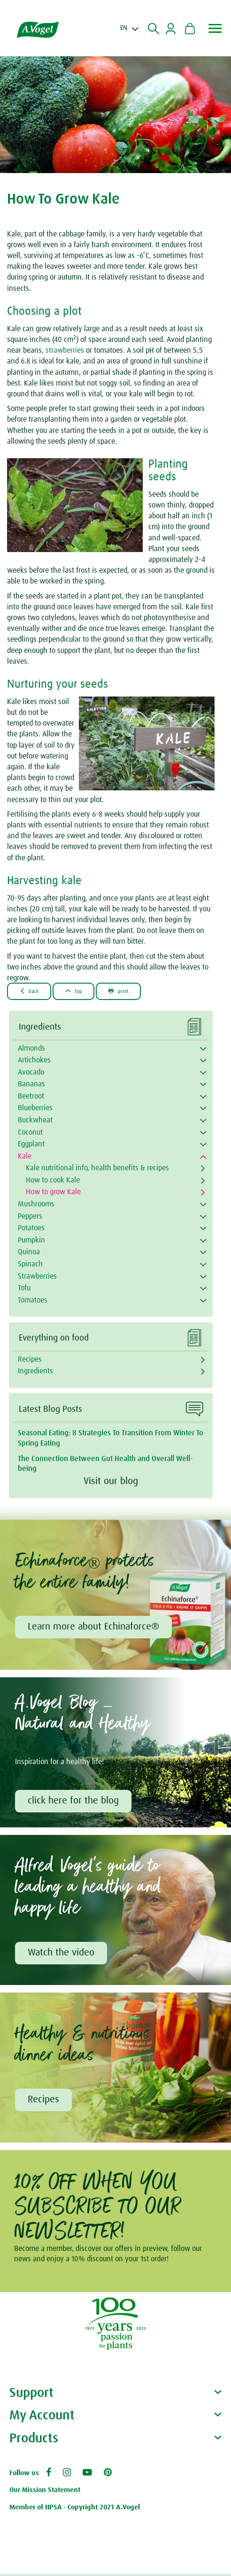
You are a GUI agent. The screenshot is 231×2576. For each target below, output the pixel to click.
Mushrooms (36, 1204)
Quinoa (29, 1252)
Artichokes (34, 1060)
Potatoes (31, 1228)
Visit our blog (111, 1481)
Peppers (30, 1216)
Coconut (30, 1132)
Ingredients (35, 1371)
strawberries (65, 350)
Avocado (31, 1072)
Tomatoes (32, 1300)
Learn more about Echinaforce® (95, 1626)
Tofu (24, 1288)
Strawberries (37, 1276)
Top (78, 991)
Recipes (30, 1359)
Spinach (30, 1264)
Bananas (31, 1084)
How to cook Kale (53, 1180)
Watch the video (62, 1954)
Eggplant (31, 1144)
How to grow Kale (53, 1192)
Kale (24, 1156)
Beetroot (31, 1096)
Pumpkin (31, 1240)
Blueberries (35, 1108)
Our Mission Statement (44, 2491)
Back (30, 991)
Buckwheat (35, 1120)
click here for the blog (74, 1801)
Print (126, 991)
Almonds (31, 1048)
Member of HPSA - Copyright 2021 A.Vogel (74, 2508)
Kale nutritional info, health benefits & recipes (97, 1168)
